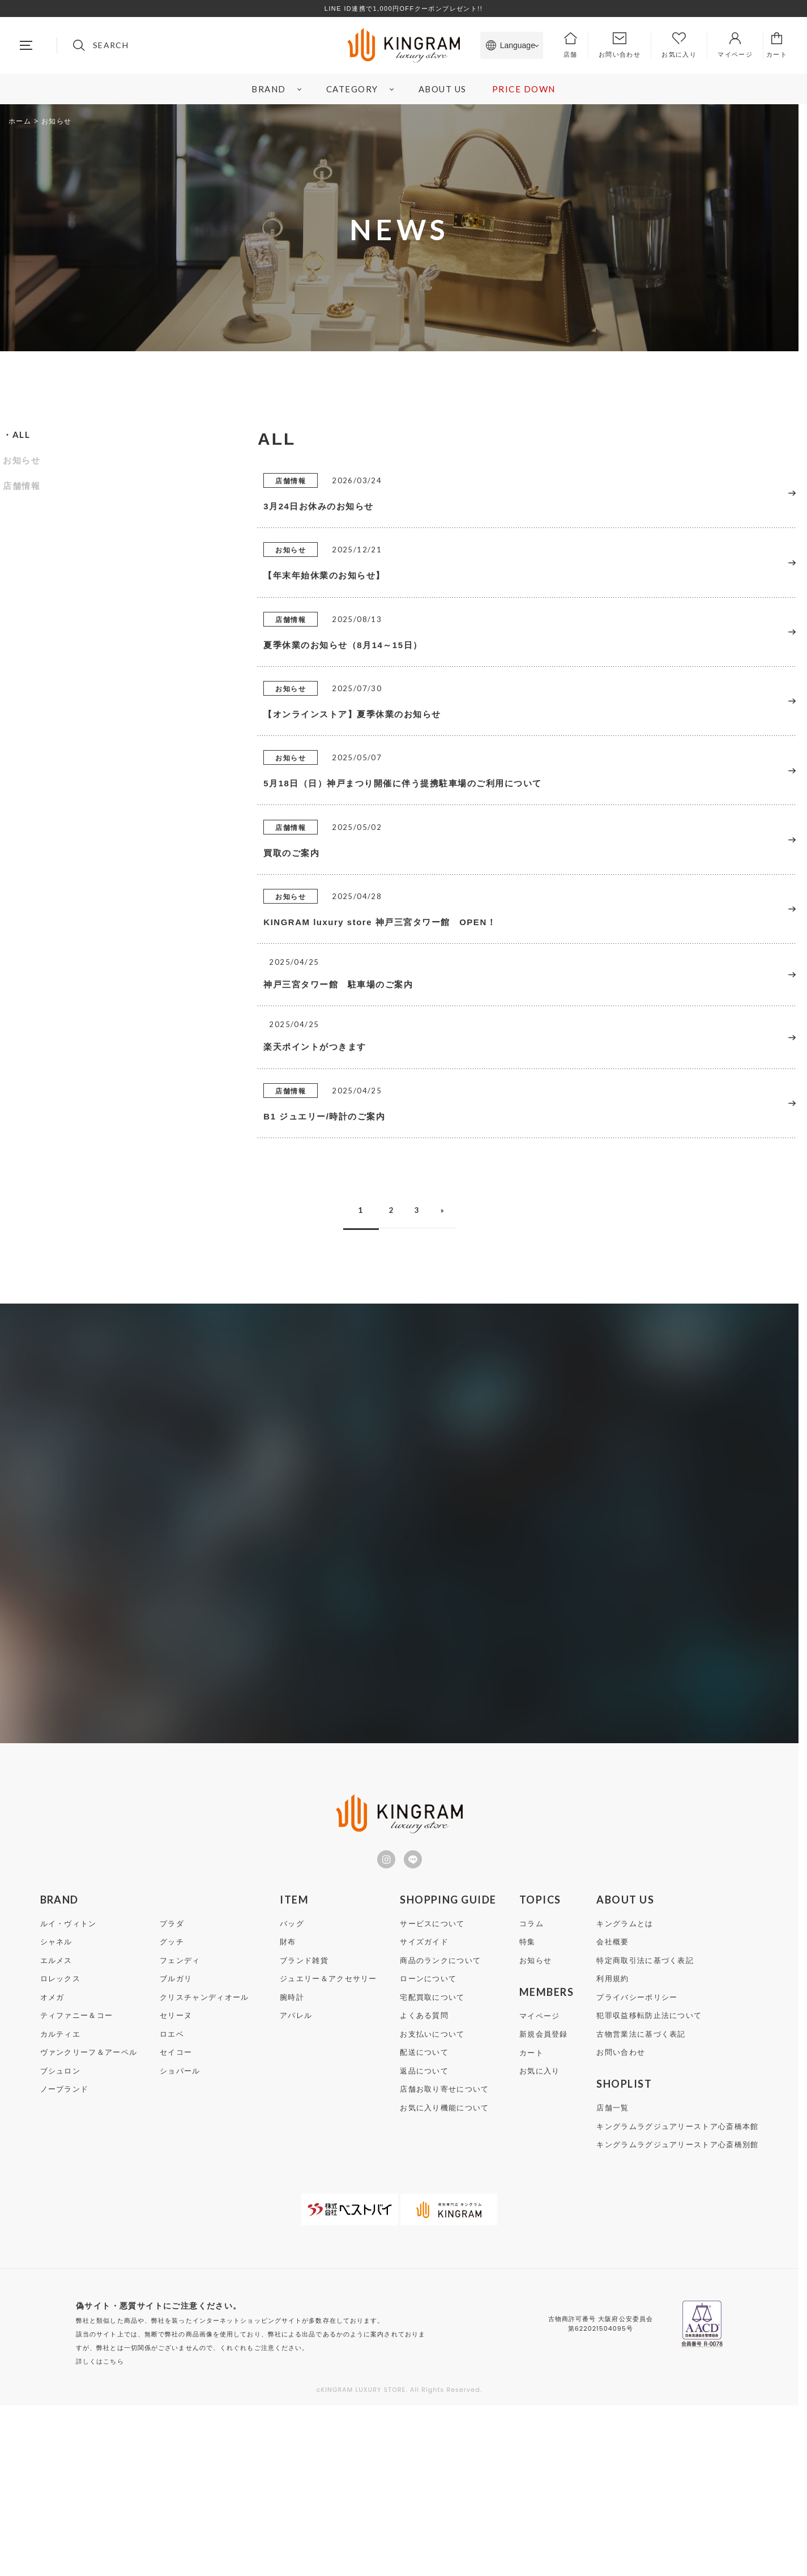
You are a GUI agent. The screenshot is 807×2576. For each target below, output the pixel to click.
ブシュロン (60, 2241)
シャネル (56, 2112)
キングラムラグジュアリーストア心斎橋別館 (677, 2315)
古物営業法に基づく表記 (640, 2204)
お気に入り (539, 2241)
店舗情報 (21, 486)
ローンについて (428, 2149)
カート (531, 2223)
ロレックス (60, 2149)
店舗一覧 (612, 2278)
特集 (527, 2112)
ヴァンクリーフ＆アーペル (89, 2222)
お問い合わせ (620, 2222)
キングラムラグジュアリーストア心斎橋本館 (677, 2297)
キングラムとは (624, 2094)
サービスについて (432, 2094)
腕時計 (292, 2167)
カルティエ (60, 2204)
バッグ (292, 2094)
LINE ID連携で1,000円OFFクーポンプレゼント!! (403, 8)
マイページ (539, 2186)
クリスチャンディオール (204, 2167)
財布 (288, 2112)
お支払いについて (432, 2204)
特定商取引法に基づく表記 (645, 2131)
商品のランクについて (440, 2131)
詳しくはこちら (100, 2531)
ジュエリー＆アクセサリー (328, 2149)
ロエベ (172, 2204)
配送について (424, 2222)
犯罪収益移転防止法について (649, 2186)
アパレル (296, 2186)
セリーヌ (176, 2186)
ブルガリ (176, 2149)
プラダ (172, 2094)
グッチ (172, 2112)
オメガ (52, 2167)
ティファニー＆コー (76, 2186)
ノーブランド (64, 2259)
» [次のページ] (452, 1378)
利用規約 (612, 2149)
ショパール (180, 2241)
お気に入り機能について (444, 2278)
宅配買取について (432, 2167)
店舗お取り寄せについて (444, 2259)
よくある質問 (424, 2186)
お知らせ (21, 460)
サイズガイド (424, 2112)
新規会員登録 (543, 2204)
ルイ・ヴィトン (68, 2094)
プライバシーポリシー (636, 2167)
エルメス (56, 2131)
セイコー (176, 2222)
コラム (531, 2094)
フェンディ (180, 2131)
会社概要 (612, 2112)
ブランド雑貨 (304, 2131)
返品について (424, 2241)
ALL (21, 435)
